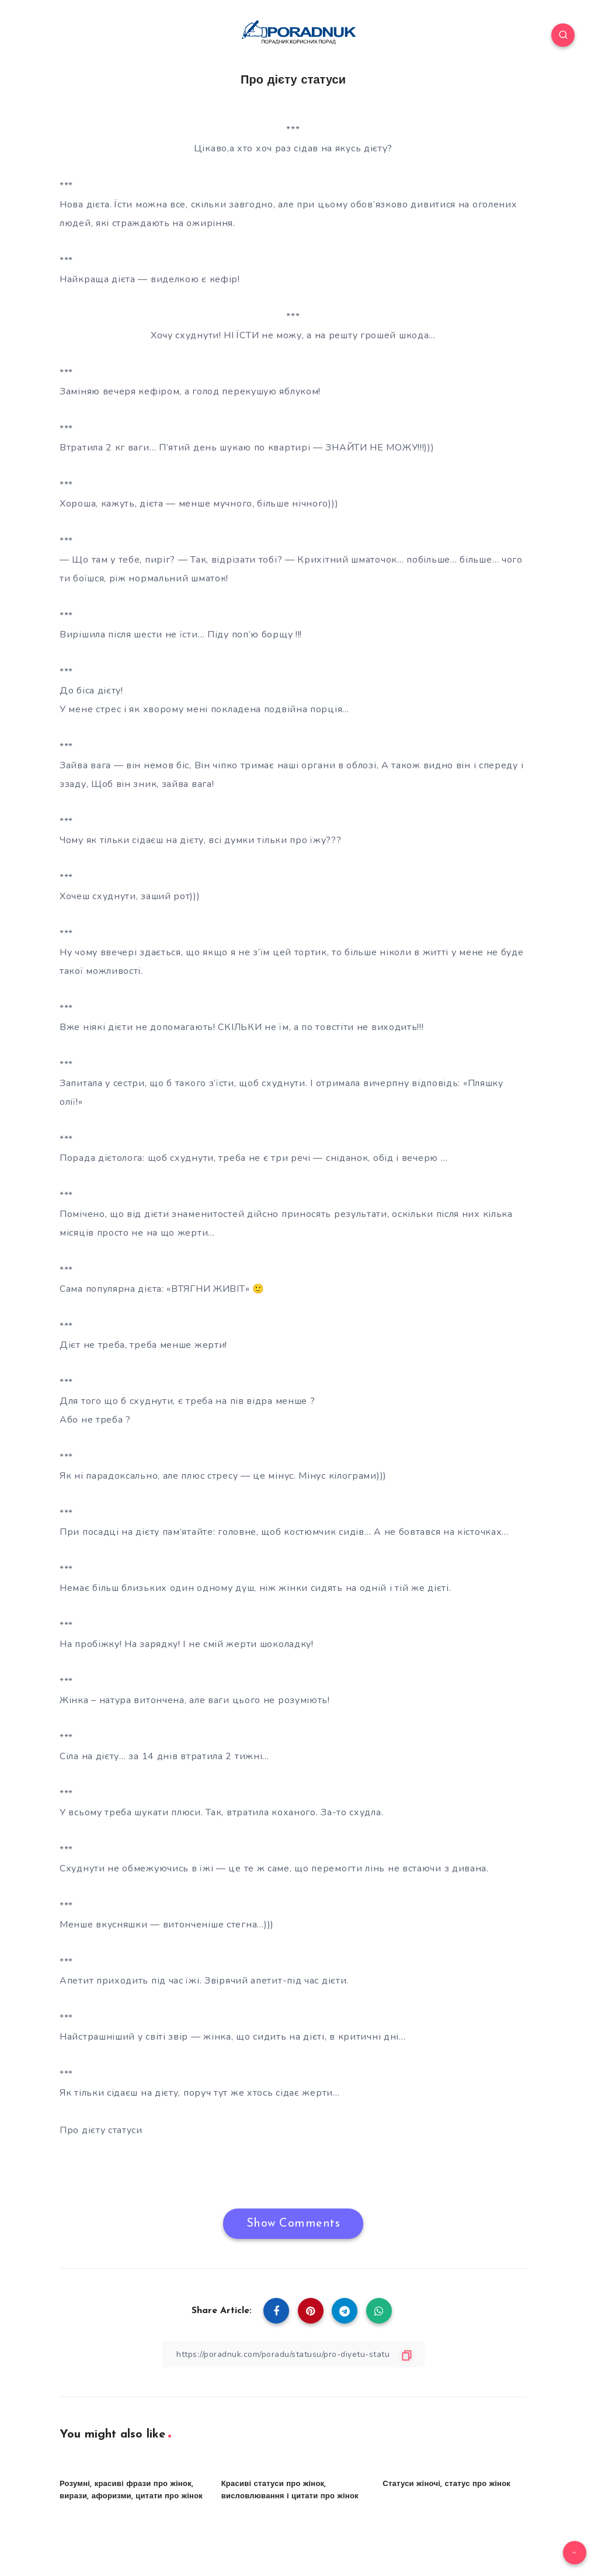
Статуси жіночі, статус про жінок (446, 2484)
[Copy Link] (293, 2354)
